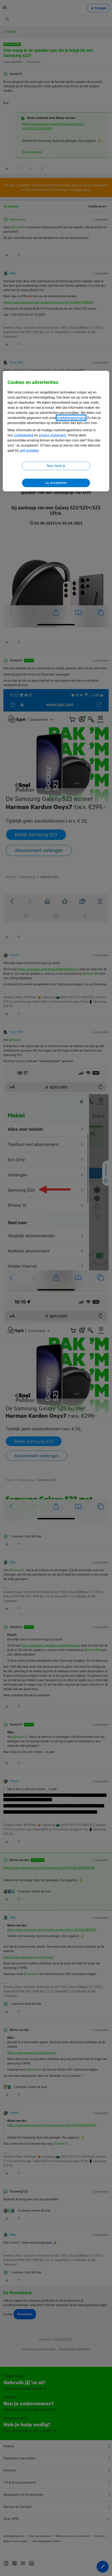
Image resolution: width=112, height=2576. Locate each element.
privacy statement (52, 435)
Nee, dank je (56, 466)
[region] (56, 431)
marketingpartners (71, 418)
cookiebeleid (23, 435)
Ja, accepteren (56, 483)
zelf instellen (29, 450)
